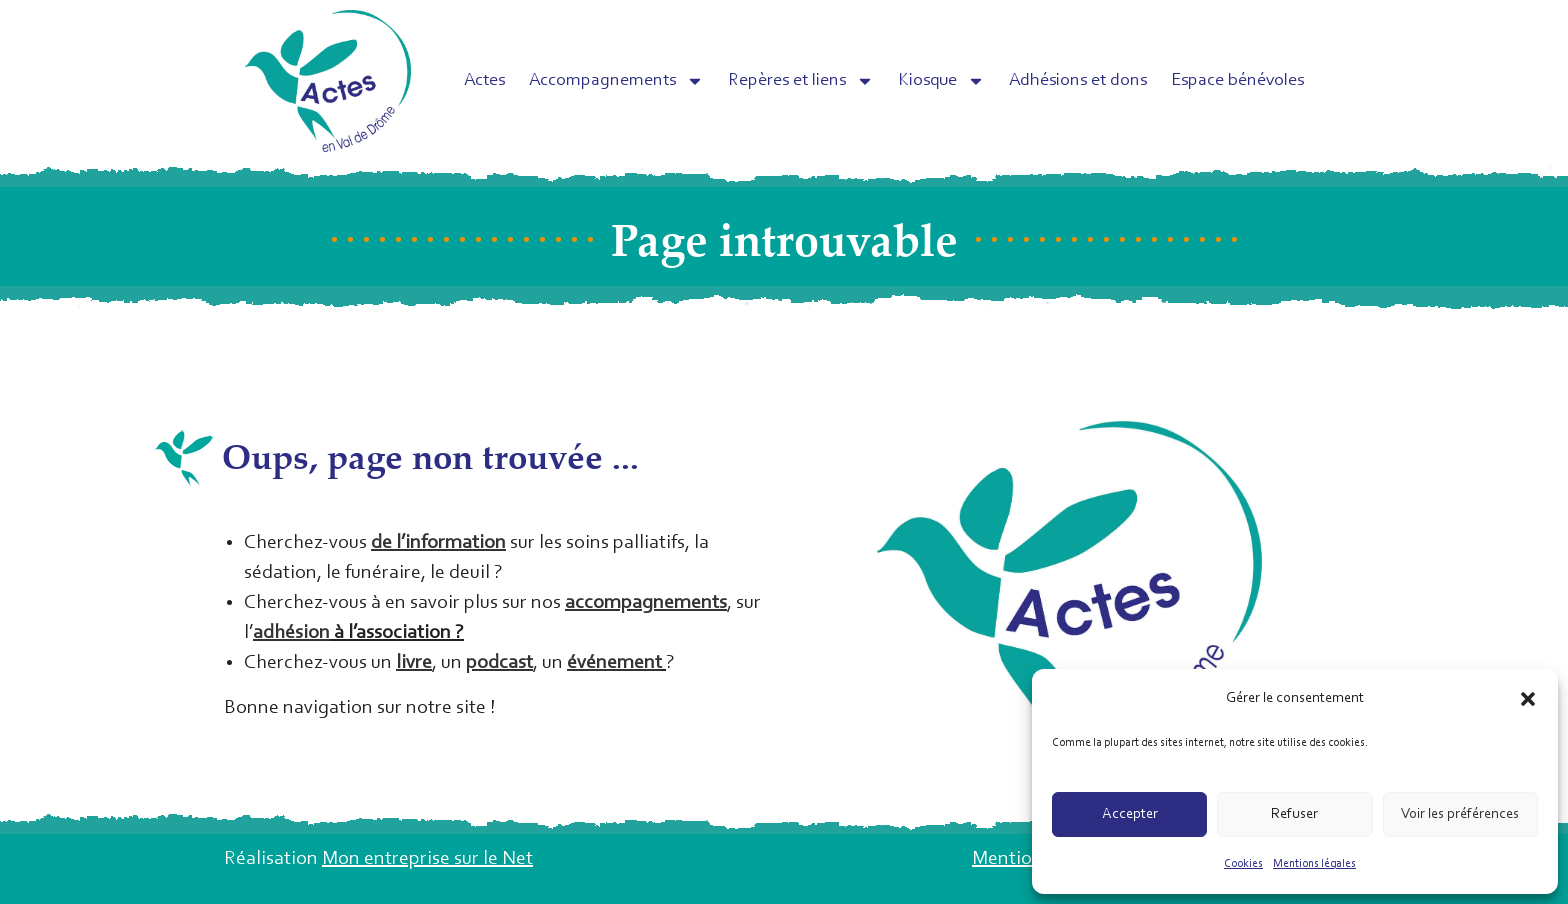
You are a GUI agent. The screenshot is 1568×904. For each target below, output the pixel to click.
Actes (484, 81)
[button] (1528, 699)
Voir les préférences (1460, 814)
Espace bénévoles (1237, 81)
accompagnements (646, 603)
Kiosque (941, 81)
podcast (499, 663)
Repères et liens (801, 81)
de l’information (438, 543)
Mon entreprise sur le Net (427, 859)
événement (614, 663)
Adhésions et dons (1078, 81)
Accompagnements (616, 81)
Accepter (1130, 814)
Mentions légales (1314, 864)
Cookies (1243, 864)
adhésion (291, 633)
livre (414, 663)
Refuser (1294, 814)
